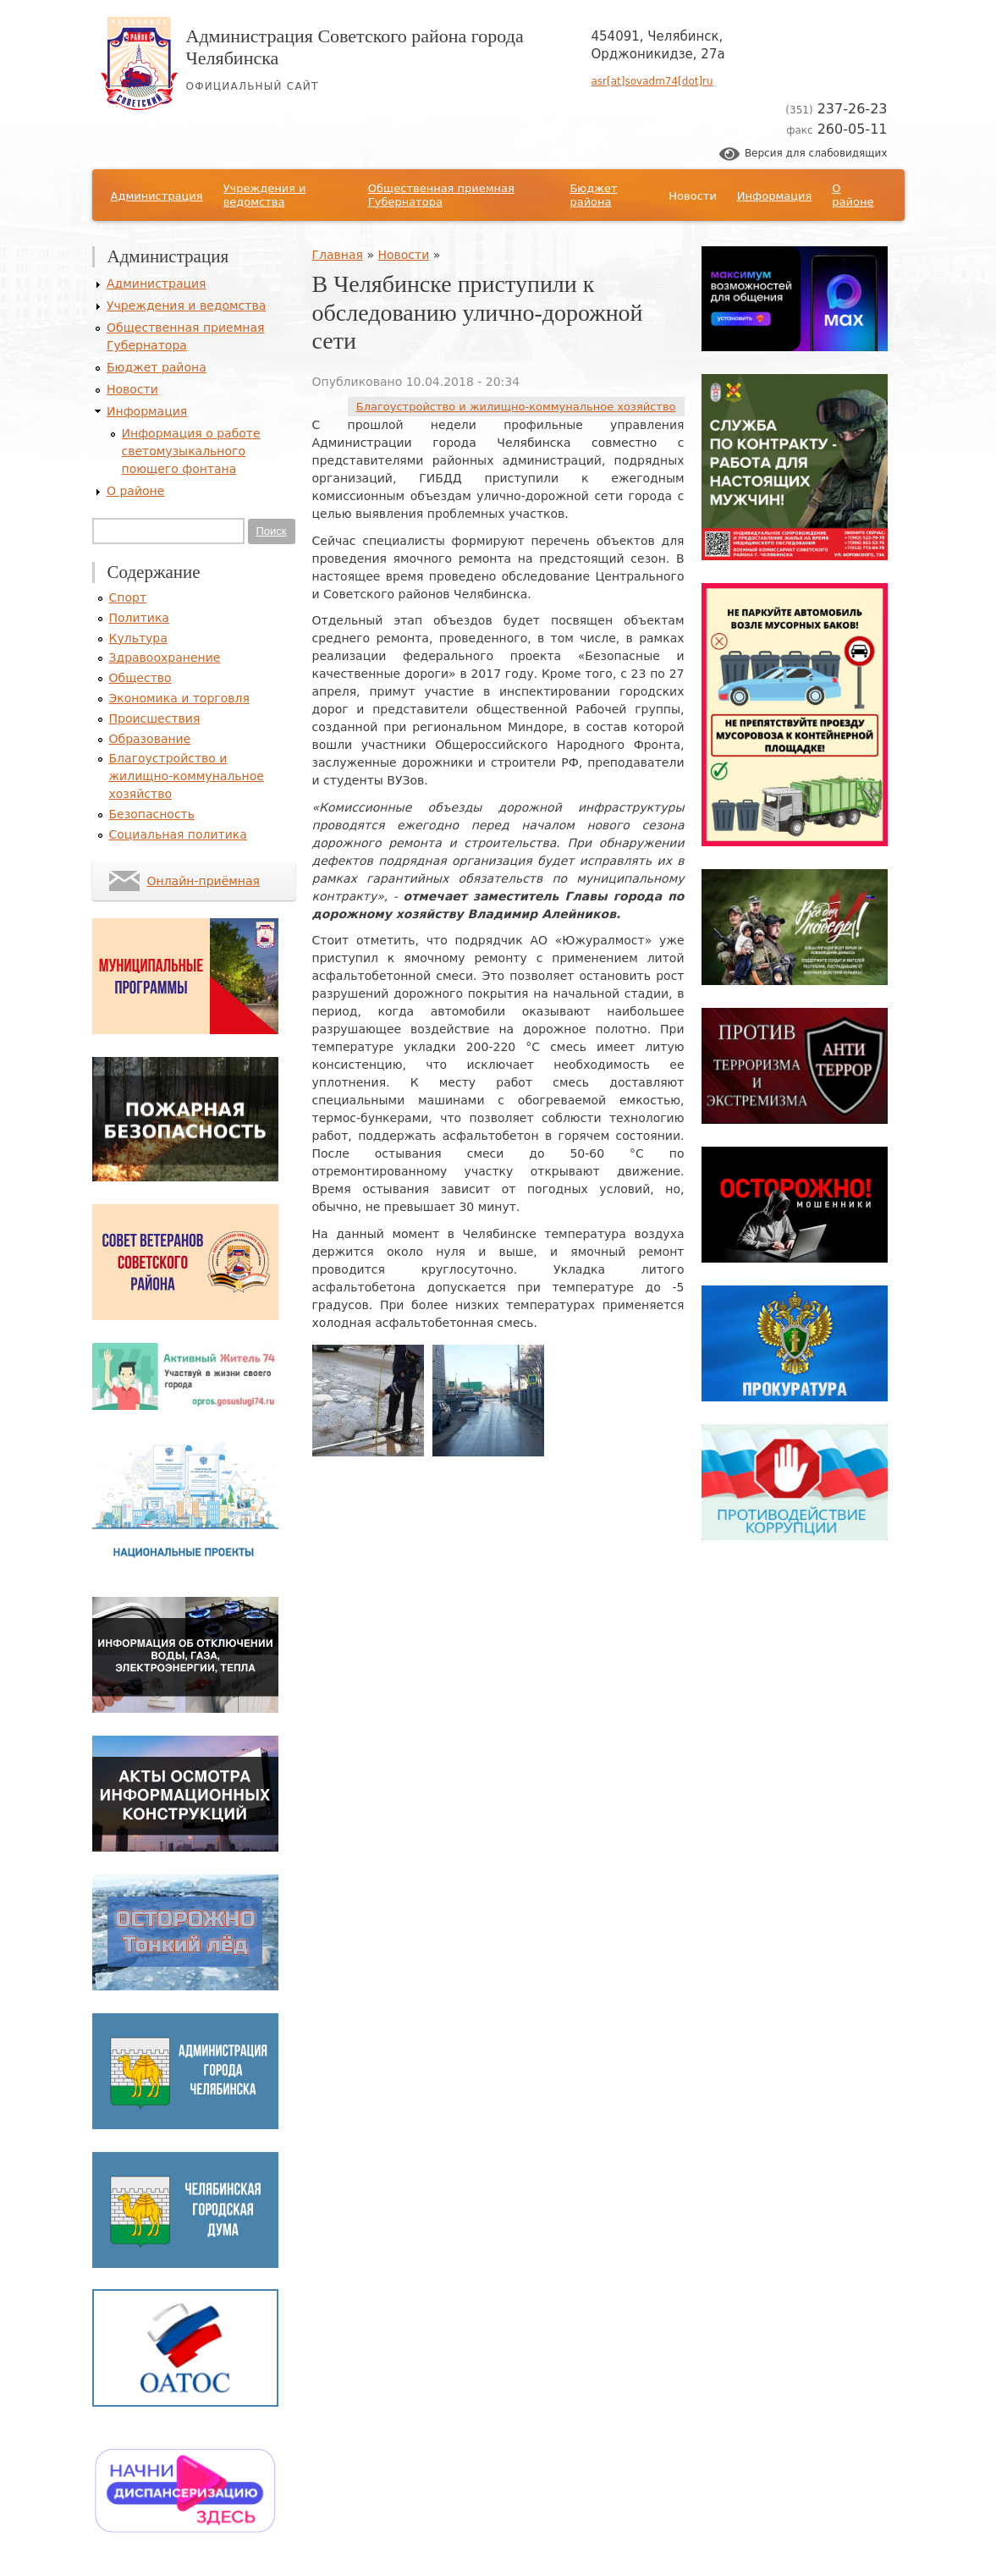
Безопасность (152, 814)
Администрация (157, 196)
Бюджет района (593, 195)
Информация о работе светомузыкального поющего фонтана (191, 451)
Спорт (128, 597)
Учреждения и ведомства (264, 195)
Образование (150, 739)
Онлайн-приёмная (203, 881)
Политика (139, 618)
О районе (852, 195)
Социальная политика (178, 834)
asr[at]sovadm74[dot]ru (652, 81)
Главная (337, 254)
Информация (774, 196)
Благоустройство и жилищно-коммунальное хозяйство (516, 406)
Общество (140, 678)
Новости (693, 196)
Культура (138, 638)
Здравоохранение (165, 657)
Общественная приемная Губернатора (441, 195)
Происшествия (155, 718)
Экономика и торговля (179, 698)
